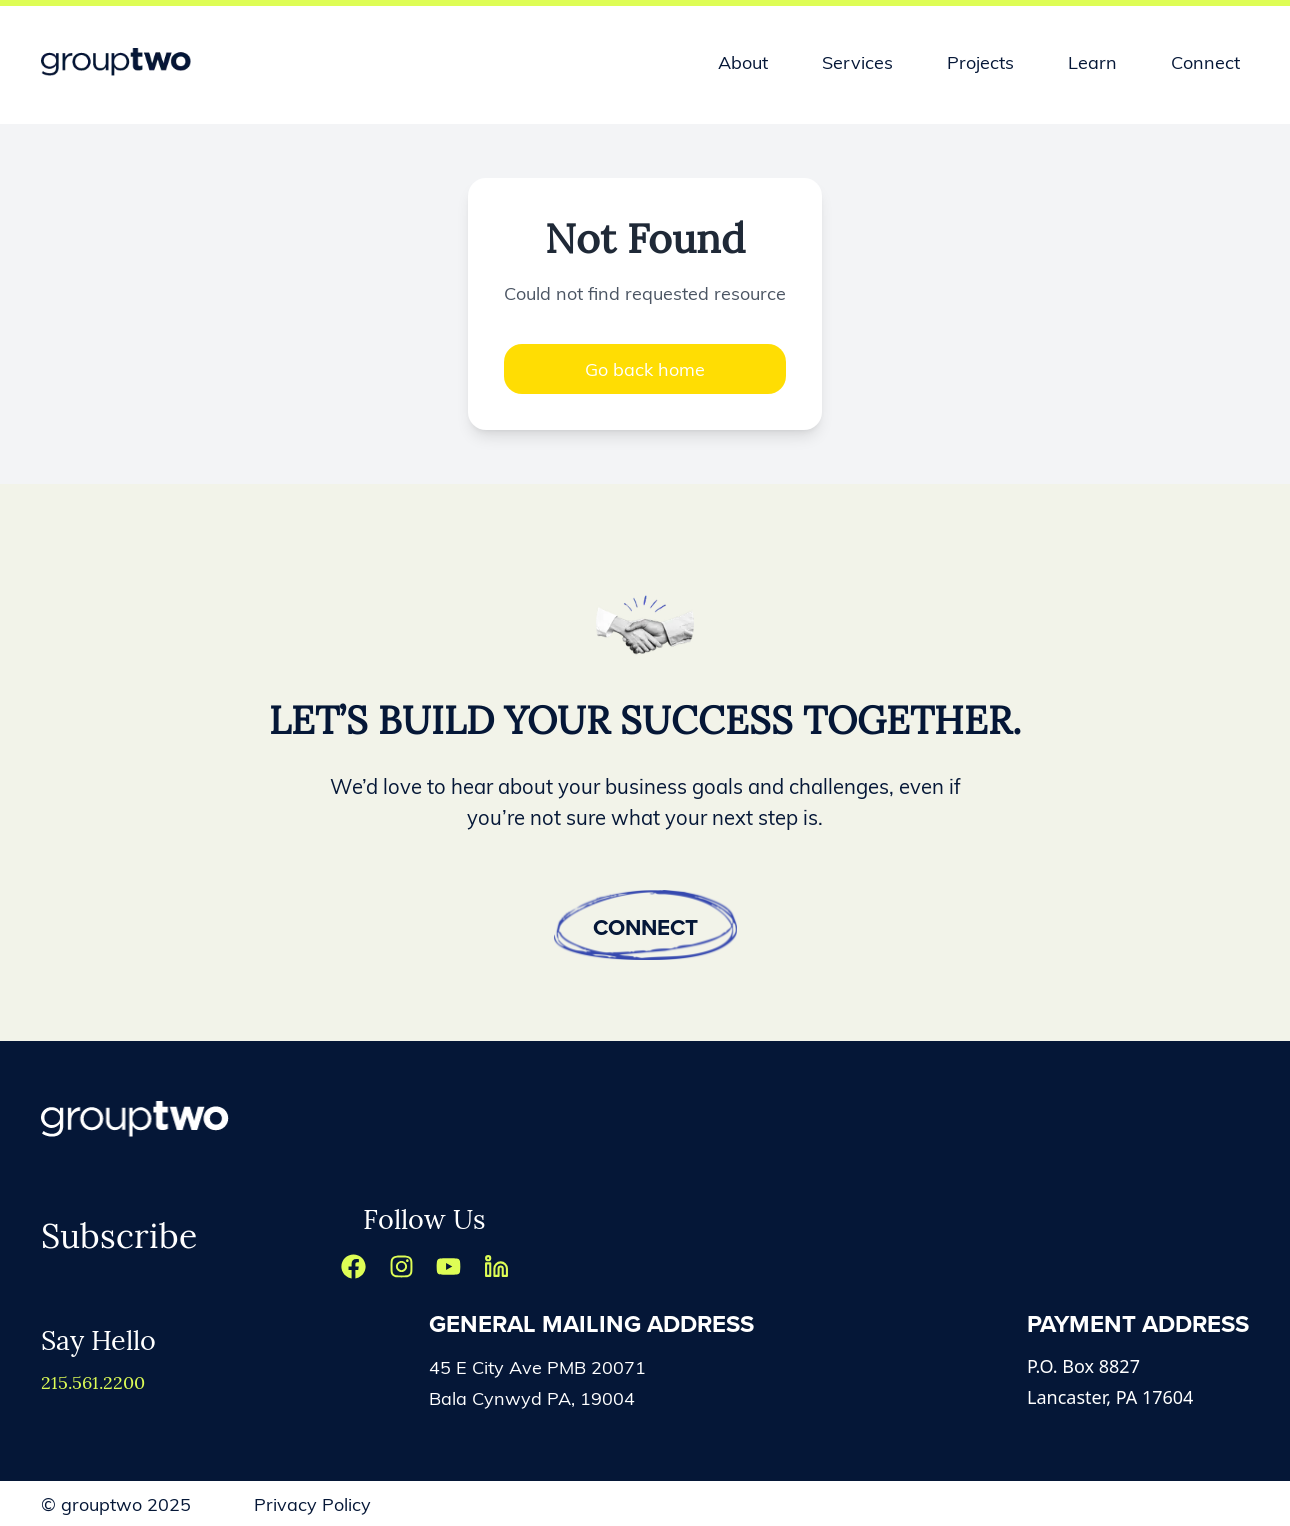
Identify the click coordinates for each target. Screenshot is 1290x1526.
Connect (1205, 61)
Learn (1092, 61)
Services (857, 61)
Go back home (645, 368)
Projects (980, 61)
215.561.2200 (93, 1381)
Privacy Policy (312, 1503)
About (743, 61)
